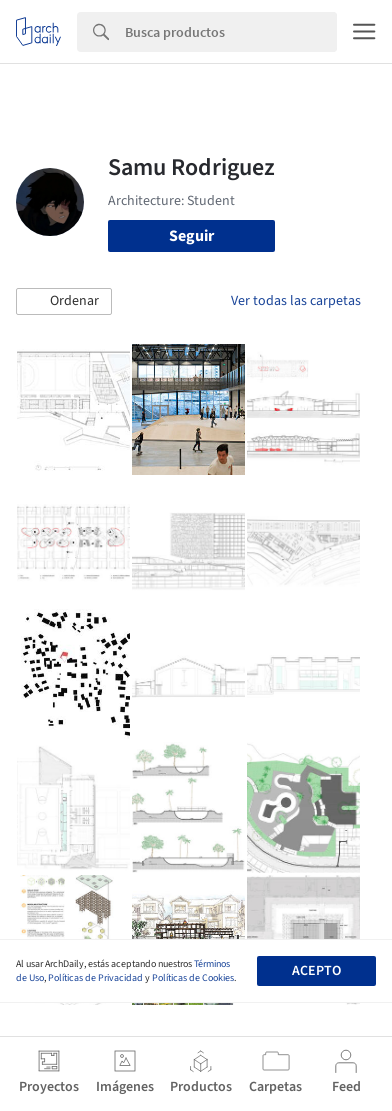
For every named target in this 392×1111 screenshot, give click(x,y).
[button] (64, 302)
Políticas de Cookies (193, 978)
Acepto (316, 971)
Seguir (191, 236)
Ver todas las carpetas (296, 301)
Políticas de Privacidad (95, 978)
